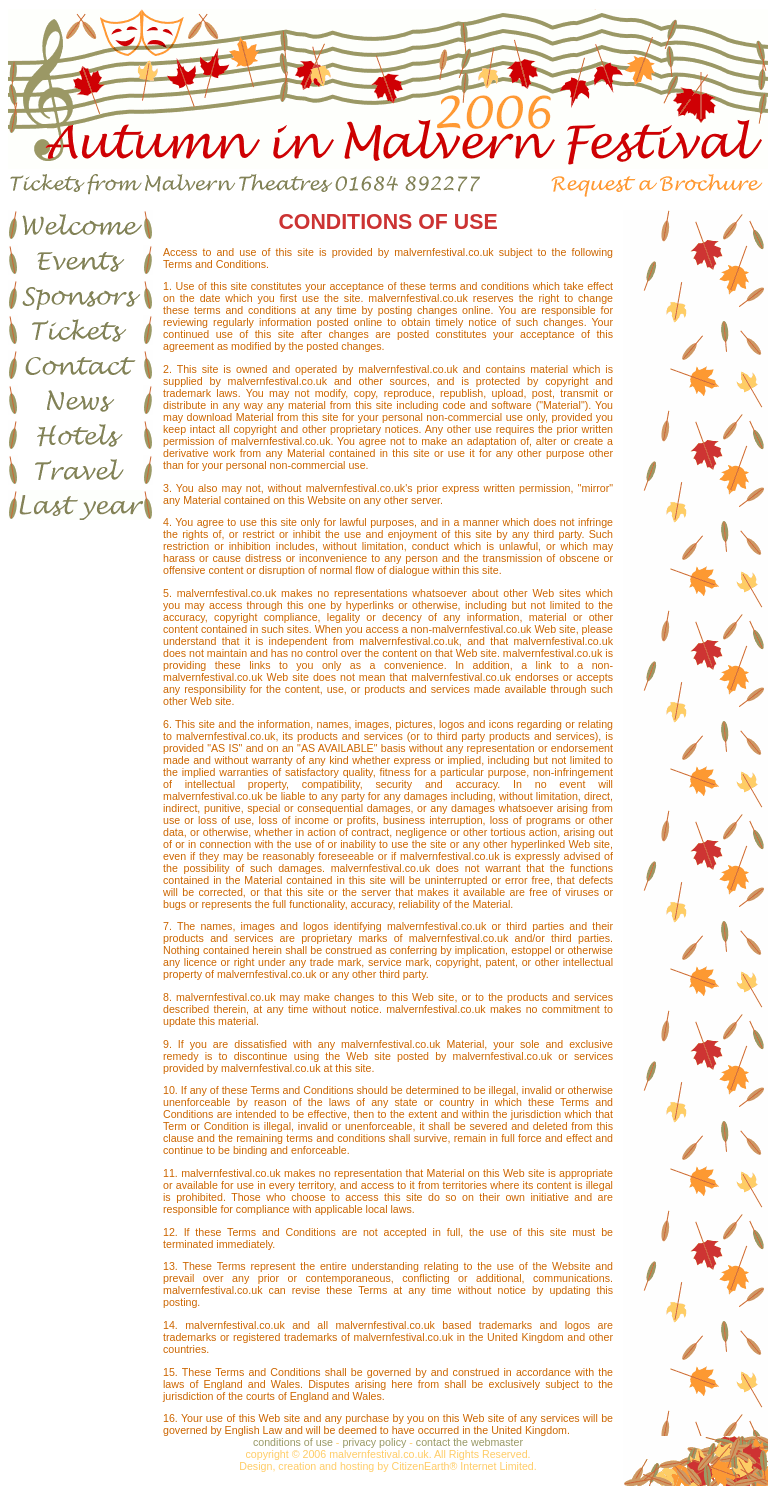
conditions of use (293, 1442)
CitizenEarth (420, 1466)
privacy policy (374, 1442)
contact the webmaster (469, 1442)
